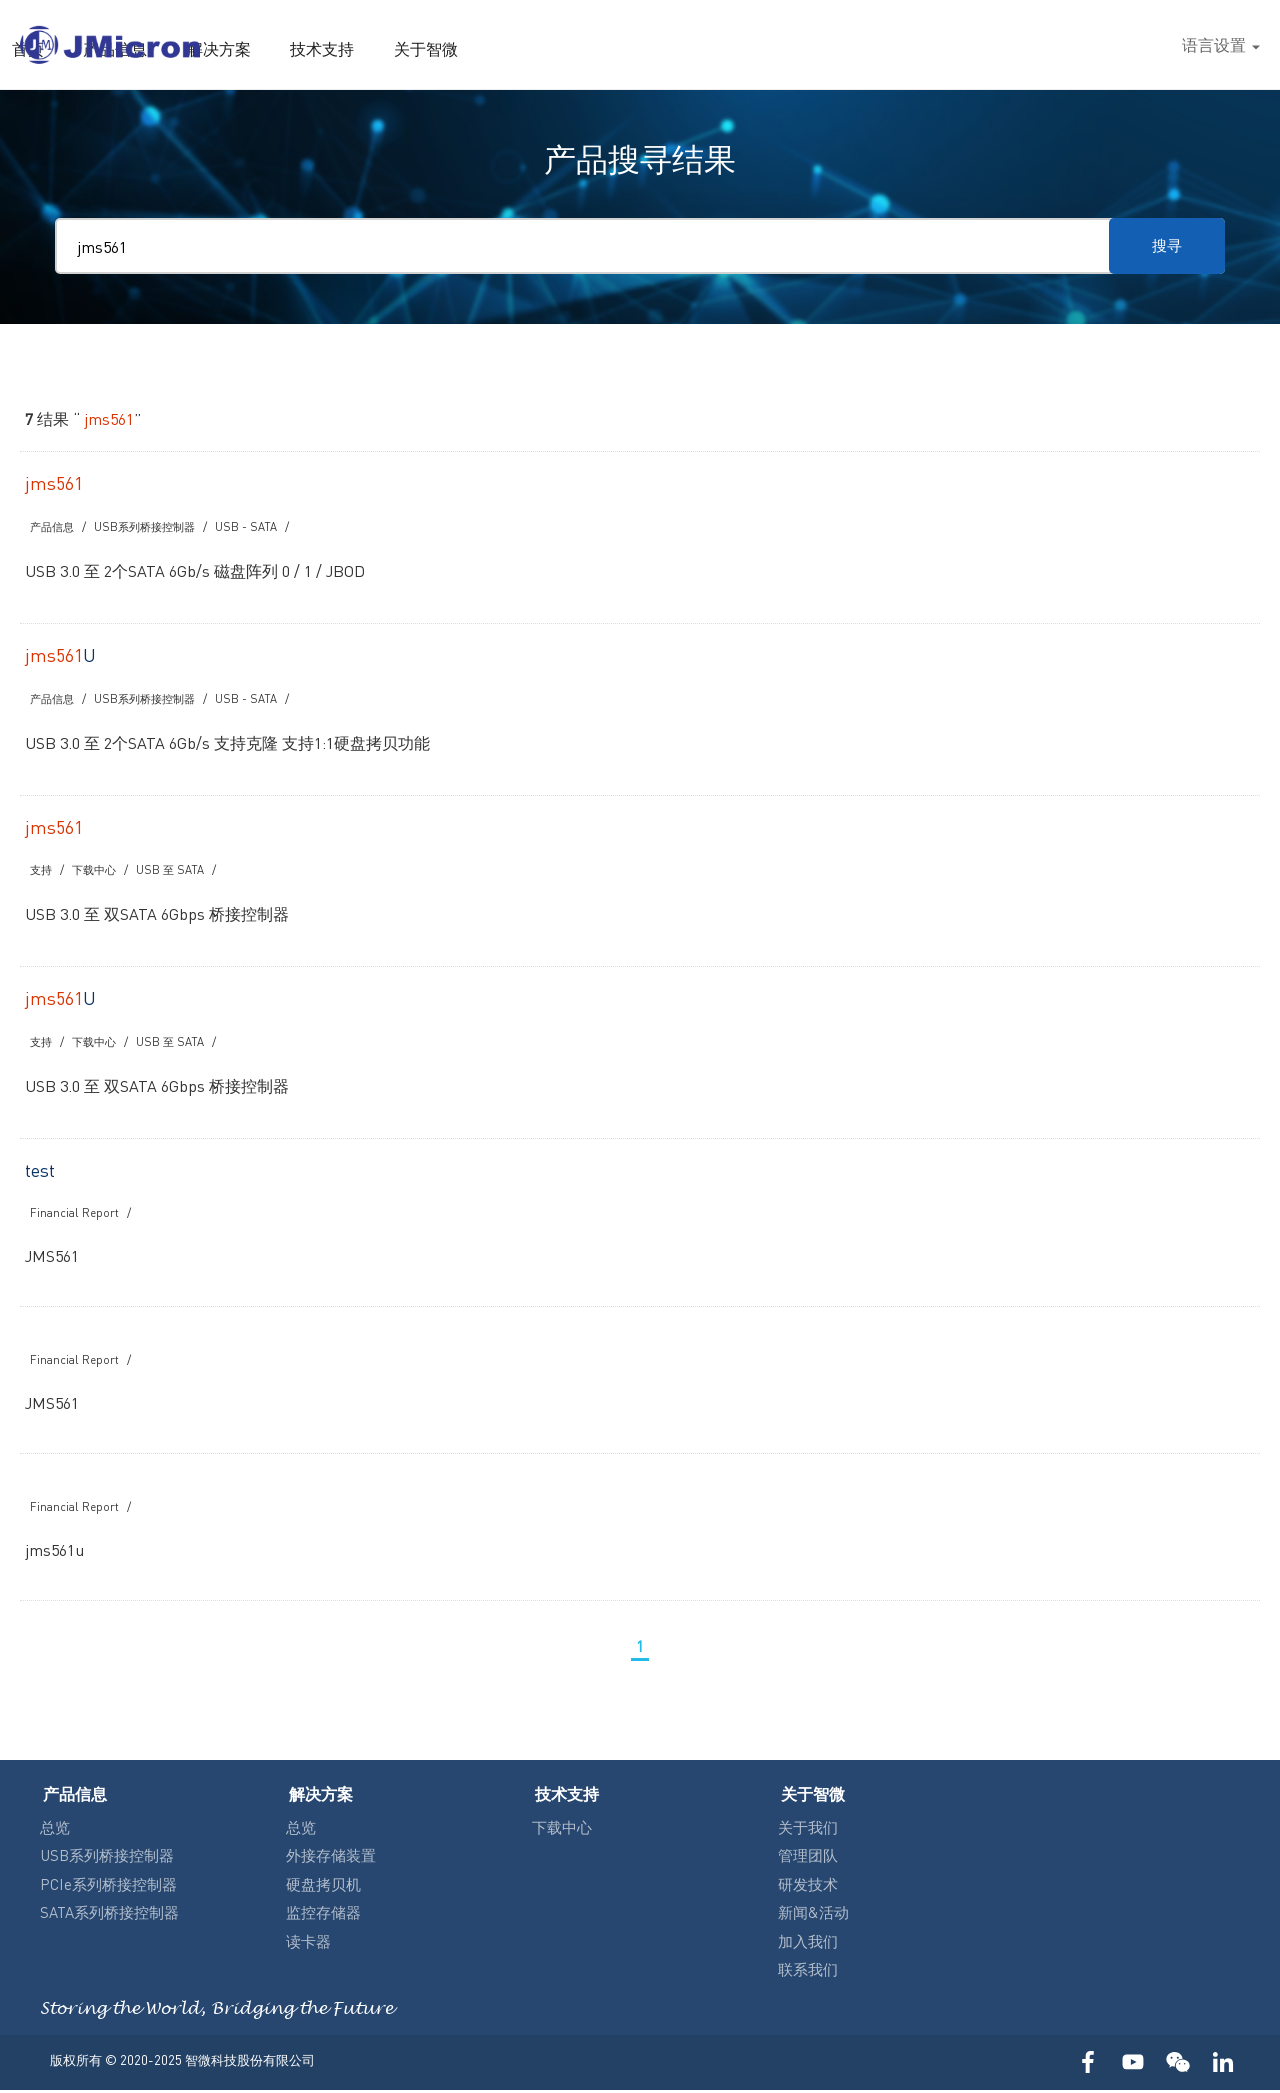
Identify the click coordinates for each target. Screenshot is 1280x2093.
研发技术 (808, 1887)
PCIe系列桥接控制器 (108, 1887)
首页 (464, 48)
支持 (42, 871)
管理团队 (808, 1858)
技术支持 (742, 48)
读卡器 (308, 1944)
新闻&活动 (813, 1915)
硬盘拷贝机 (323, 1887)
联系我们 (808, 1972)
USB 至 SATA (176, 871)
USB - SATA (257, 526)
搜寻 (1160, 245)
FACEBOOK (1087, 2065)
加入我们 (808, 1944)
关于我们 (808, 1830)
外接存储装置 (331, 1858)
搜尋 (1144, 45)
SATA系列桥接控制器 (109, 1915)
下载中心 (98, 871)
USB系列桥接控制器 (152, 526)
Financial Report (76, 1216)
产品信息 (546, 48)
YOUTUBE (1132, 2065)
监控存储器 (323, 1915)
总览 (55, 1830)
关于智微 (840, 48)
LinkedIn (1222, 2065)
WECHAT (1177, 2065)
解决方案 (644, 48)
